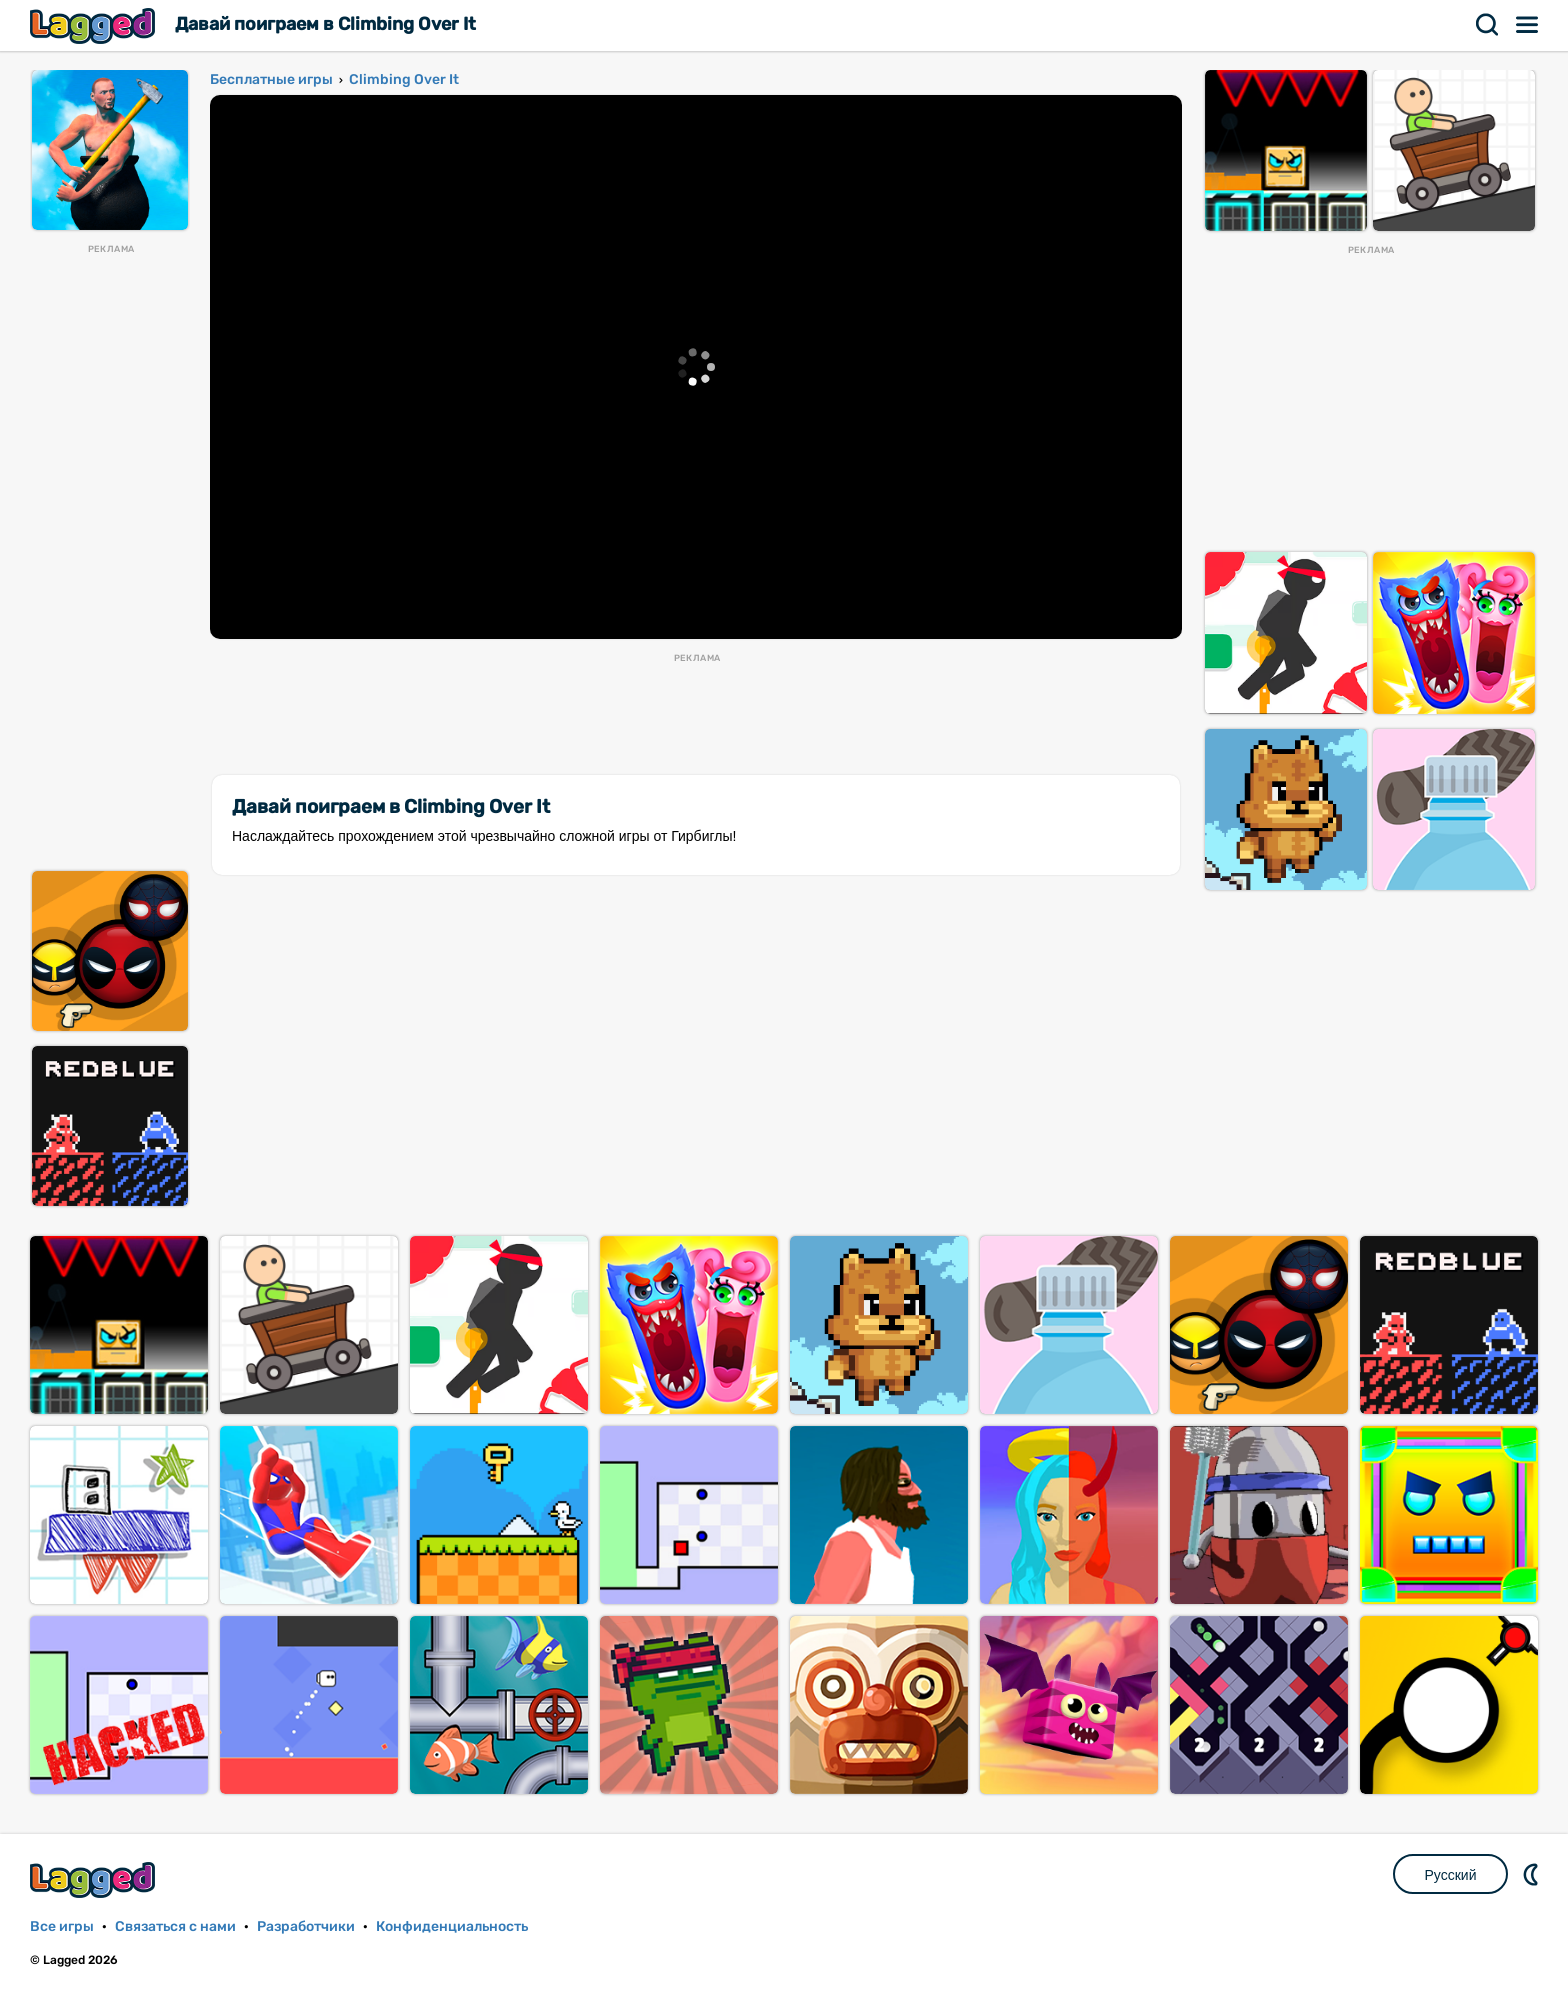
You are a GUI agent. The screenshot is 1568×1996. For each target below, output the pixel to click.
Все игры (62, 1926)
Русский (1451, 1875)
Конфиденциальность (452, 1926)
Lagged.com (95, 1879)
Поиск (1488, 25)
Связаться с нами (175, 1926)
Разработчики (306, 1926)
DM (1533, 1874)
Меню (1528, 25)
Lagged (95, 25)
